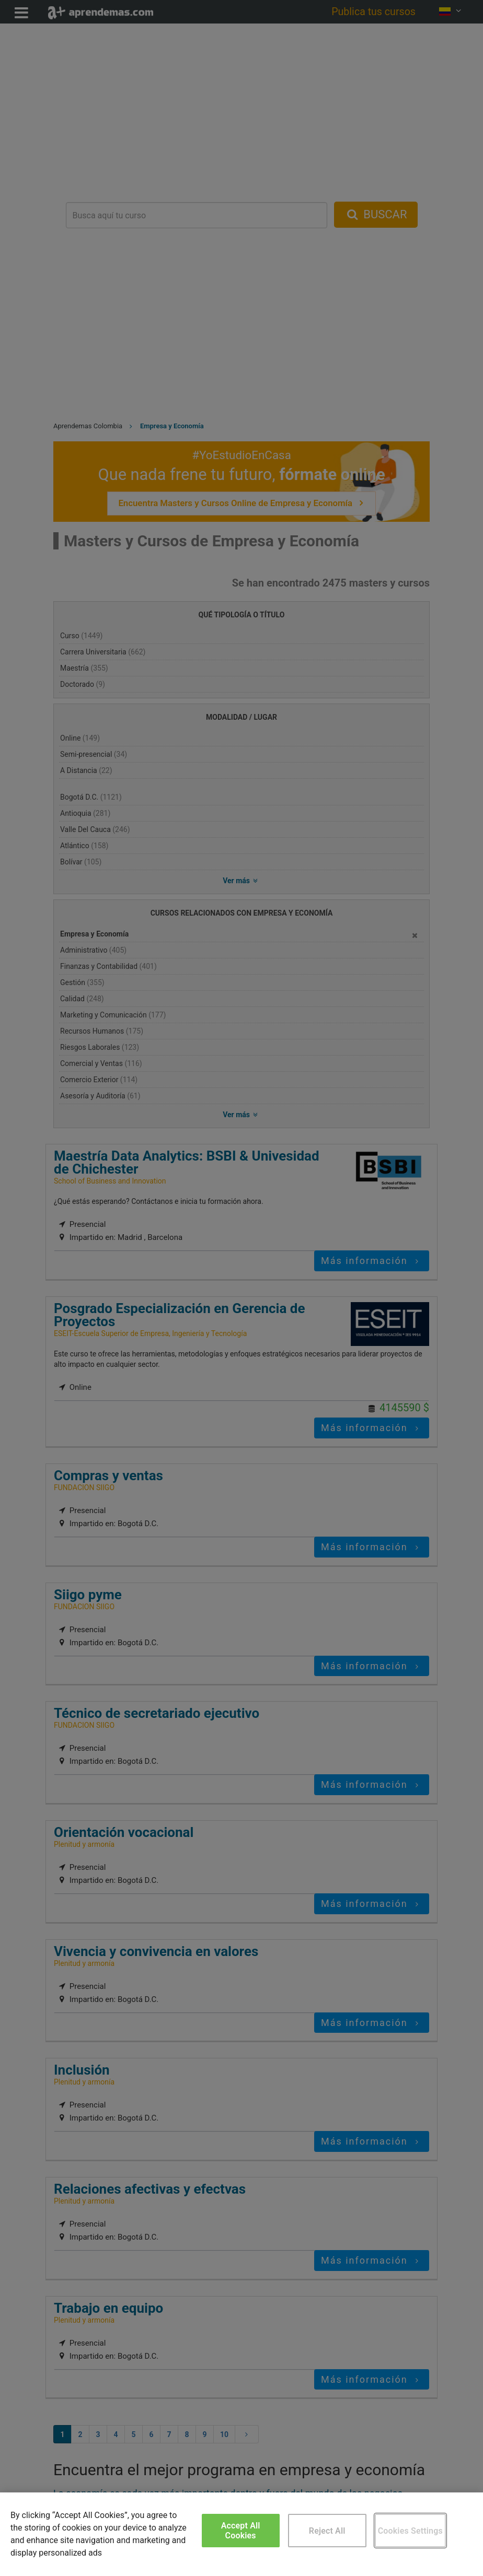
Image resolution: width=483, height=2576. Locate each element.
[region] (241, 2534)
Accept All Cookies (240, 2530)
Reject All (327, 2531)
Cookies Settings (410, 2531)
